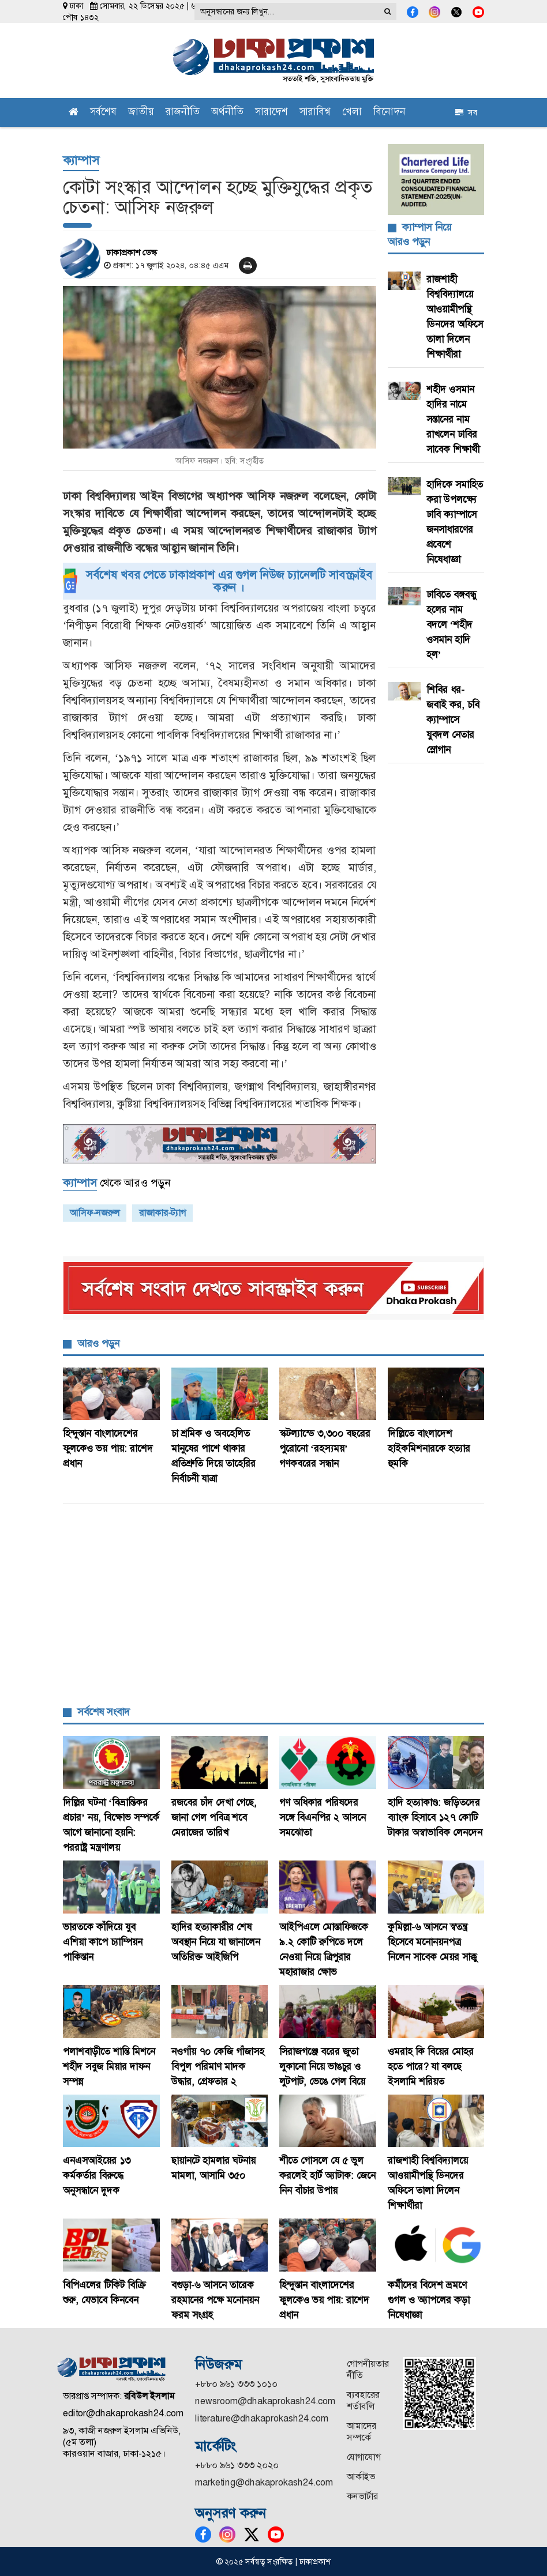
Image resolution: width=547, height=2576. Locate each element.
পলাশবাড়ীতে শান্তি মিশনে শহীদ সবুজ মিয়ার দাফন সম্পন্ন (109, 2066)
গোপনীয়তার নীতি (368, 2369)
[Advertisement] (273, 1607)
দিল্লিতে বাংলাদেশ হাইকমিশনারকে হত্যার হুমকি (429, 1448)
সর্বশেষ (103, 112)
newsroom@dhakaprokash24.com (265, 2401)
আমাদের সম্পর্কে (361, 2431)
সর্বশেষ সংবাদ (103, 1712)
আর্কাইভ (361, 2476)
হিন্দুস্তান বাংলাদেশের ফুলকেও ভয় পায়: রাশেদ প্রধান (108, 1448)
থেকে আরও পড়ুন (116, 1183)
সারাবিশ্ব (315, 112)
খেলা (352, 112)
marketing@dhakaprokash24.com (264, 2482)
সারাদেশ (271, 112)
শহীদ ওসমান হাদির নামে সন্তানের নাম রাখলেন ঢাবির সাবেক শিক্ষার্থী (452, 419)
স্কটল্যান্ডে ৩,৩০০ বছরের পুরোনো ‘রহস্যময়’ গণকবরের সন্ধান (324, 1448)
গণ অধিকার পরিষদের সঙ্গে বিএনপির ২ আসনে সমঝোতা (322, 1817)
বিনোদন (389, 112)
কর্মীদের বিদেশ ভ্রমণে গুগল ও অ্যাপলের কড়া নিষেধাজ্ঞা (429, 2300)
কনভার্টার (362, 2496)
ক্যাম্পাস (81, 160)
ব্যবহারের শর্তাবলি (363, 2400)
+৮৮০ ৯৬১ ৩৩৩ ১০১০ (236, 2384)
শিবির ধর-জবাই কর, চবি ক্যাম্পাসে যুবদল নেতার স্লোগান (452, 719)
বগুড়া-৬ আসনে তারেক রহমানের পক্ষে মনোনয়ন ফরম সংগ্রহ (215, 2300)
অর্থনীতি (227, 112)
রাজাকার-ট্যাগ (162, 1213)
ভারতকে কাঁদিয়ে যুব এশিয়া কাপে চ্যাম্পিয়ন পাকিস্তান (103, 1941)
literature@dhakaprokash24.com (261, 2418)
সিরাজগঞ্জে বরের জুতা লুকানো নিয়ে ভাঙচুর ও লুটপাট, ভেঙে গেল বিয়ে (322, 2066)
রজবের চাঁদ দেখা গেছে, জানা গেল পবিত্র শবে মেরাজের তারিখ (214, 1817)
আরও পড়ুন (98, 1343)
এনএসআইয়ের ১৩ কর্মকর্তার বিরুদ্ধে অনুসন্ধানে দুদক (96, 2175)
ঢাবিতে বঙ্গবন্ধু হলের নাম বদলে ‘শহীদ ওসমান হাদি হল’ (451, 624)
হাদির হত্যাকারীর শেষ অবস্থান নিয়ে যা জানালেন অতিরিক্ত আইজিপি (215, 1941)
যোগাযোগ (364, 2457)
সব (466, 112)
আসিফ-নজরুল (94, 1213)
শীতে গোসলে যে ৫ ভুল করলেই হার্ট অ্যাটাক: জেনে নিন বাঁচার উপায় (327, 2175)
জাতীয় (141, 112)
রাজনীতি (183, 112)
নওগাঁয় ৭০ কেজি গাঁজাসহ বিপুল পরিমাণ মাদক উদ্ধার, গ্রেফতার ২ (217, 2066)
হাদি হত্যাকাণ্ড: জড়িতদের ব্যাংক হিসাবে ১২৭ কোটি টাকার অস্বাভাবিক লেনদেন (435, 1817)
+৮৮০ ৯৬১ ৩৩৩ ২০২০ (237, 2465)
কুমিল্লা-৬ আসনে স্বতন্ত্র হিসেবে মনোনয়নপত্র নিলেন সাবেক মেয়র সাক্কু (432, 1941)
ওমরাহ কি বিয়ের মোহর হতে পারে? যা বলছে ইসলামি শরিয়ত (431, 2066)
